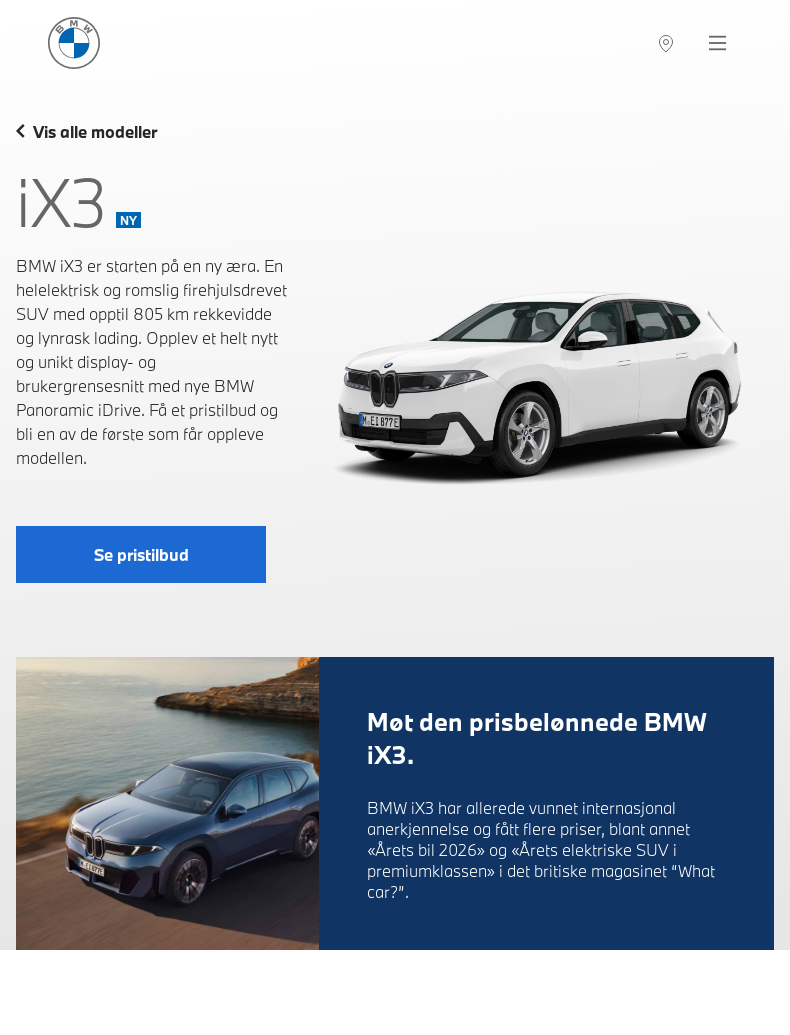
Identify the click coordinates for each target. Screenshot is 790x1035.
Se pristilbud (141, 554)
